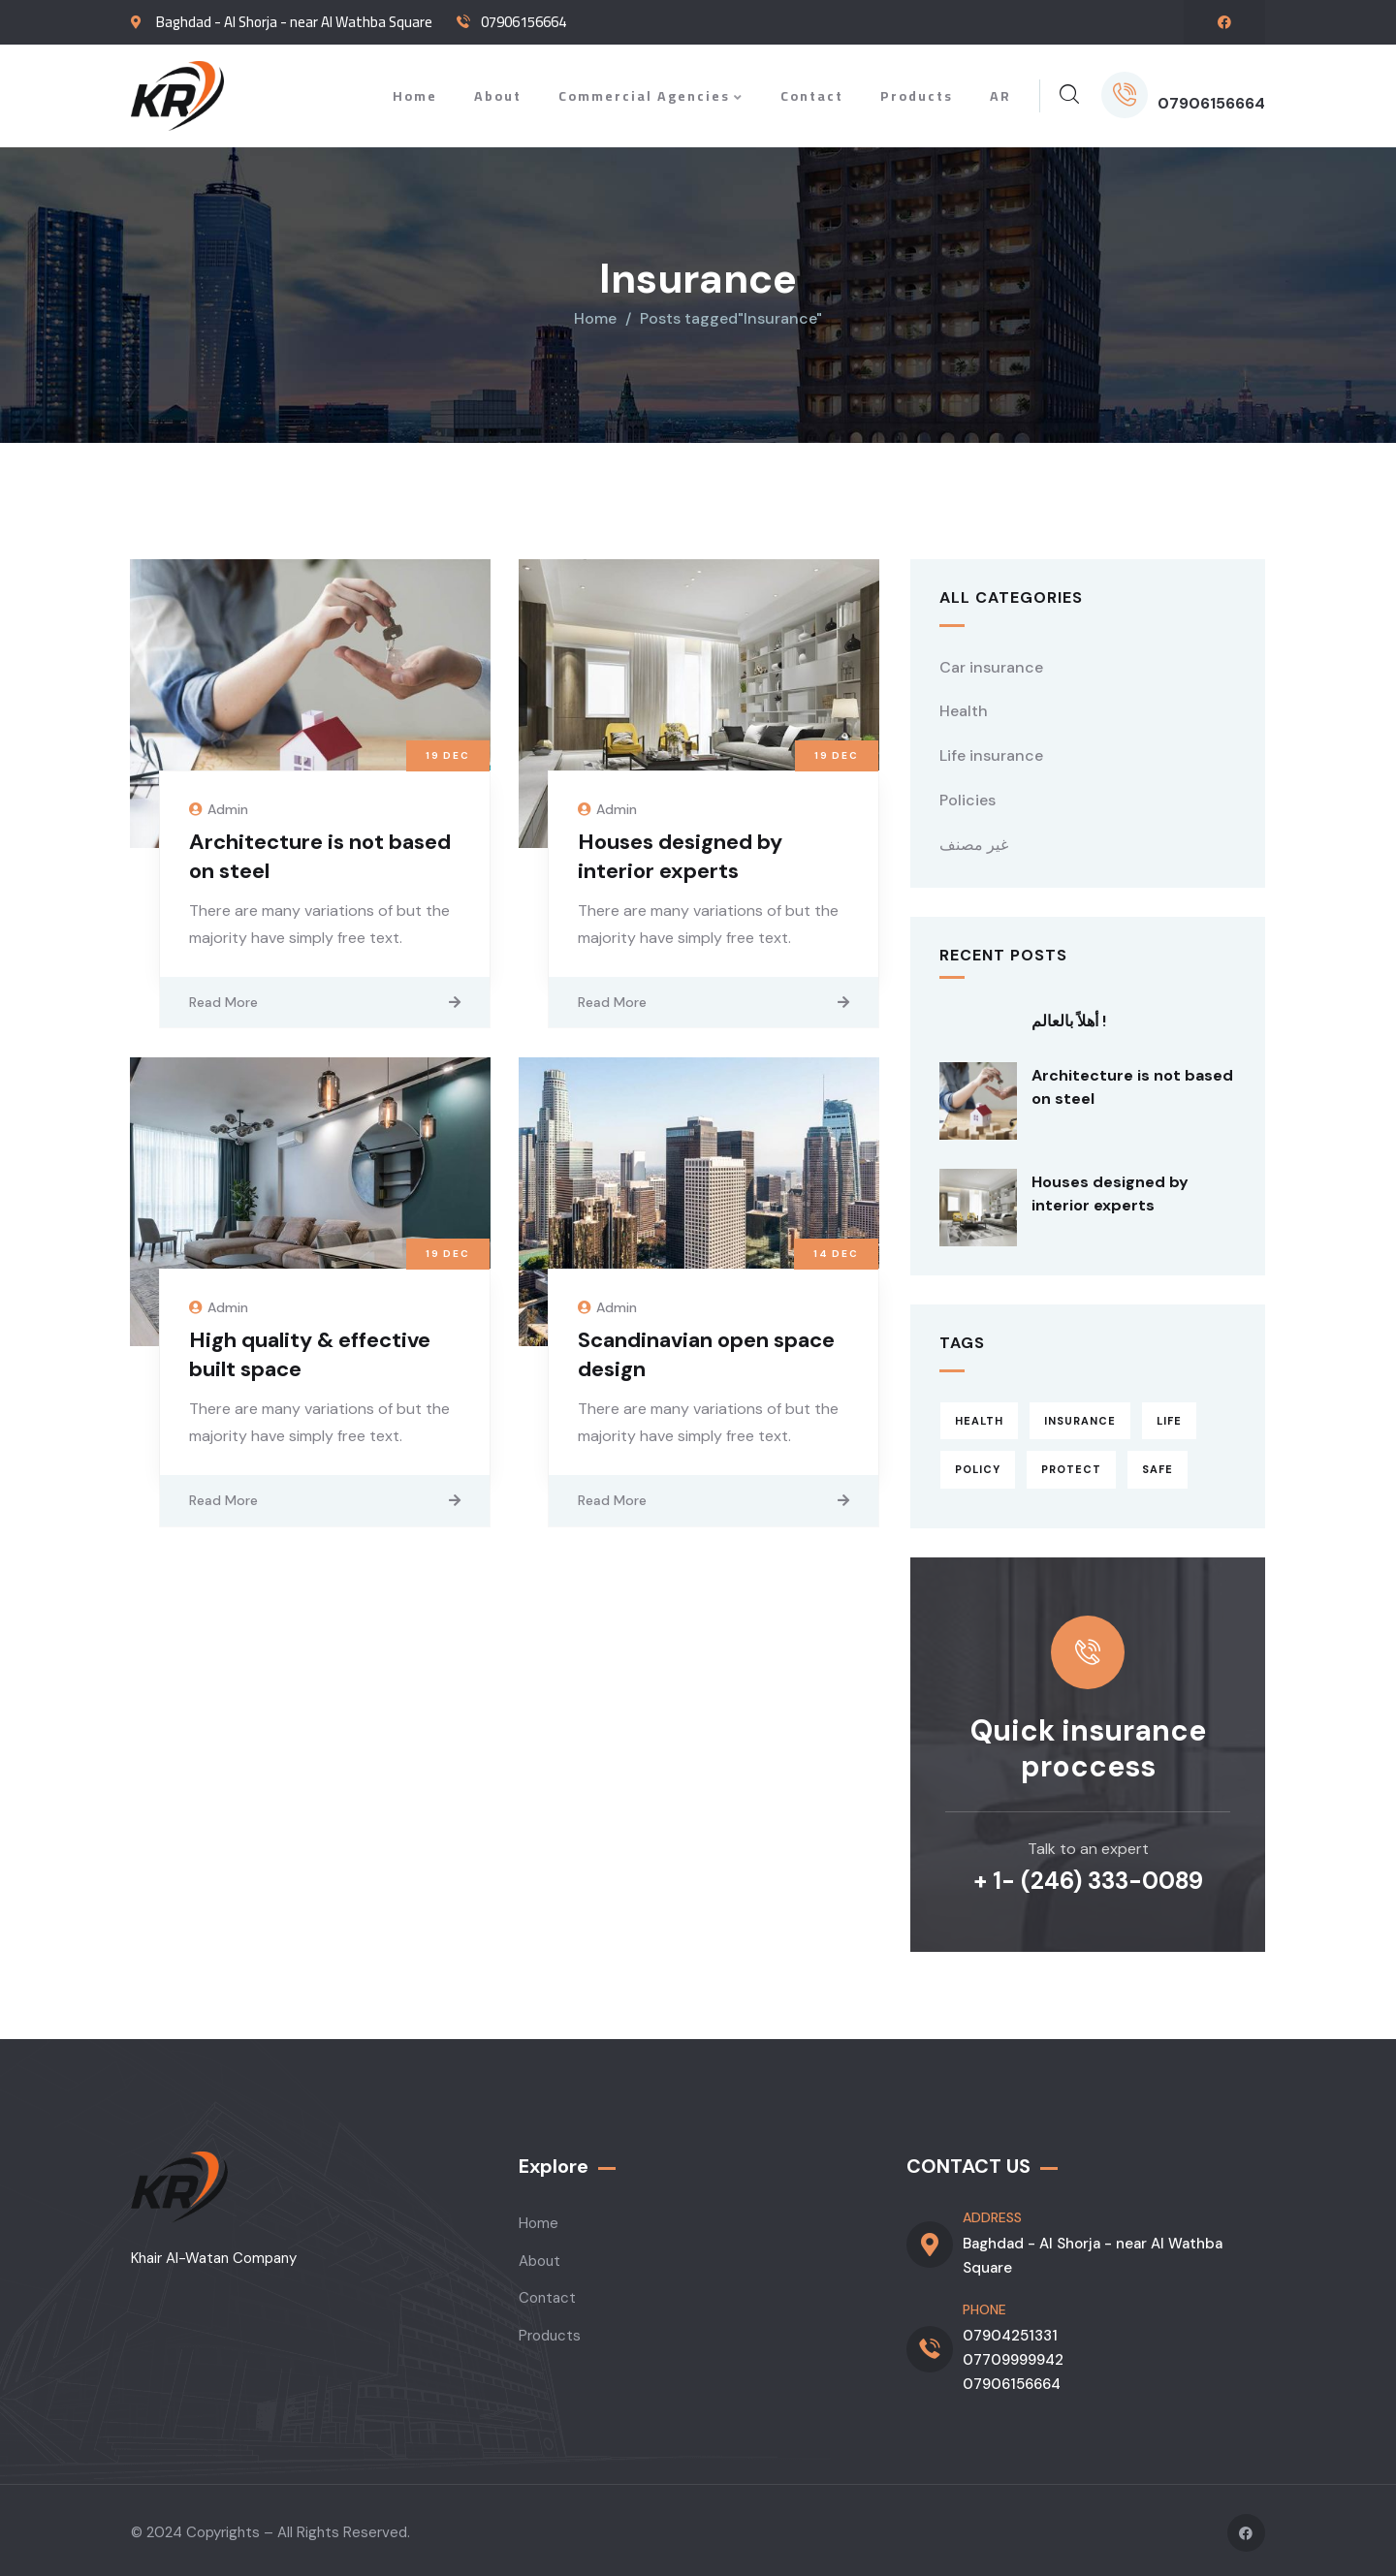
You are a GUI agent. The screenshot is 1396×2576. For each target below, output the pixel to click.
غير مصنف (973, 840)
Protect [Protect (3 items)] (1071, 1464)
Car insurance (991, 661)
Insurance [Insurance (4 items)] (1080, 1415)
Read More (223, 996)
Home (595, 313)
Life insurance (991, 750)
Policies (967, 795)
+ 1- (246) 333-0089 (1088, 1876)
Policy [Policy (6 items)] (977, 1464)
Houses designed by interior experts (680, 850)
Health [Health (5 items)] (979, 1415)
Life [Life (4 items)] (1169, 1415)
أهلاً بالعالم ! (1068, 1016)
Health (963, 706)
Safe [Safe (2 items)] (1157, 1464)
